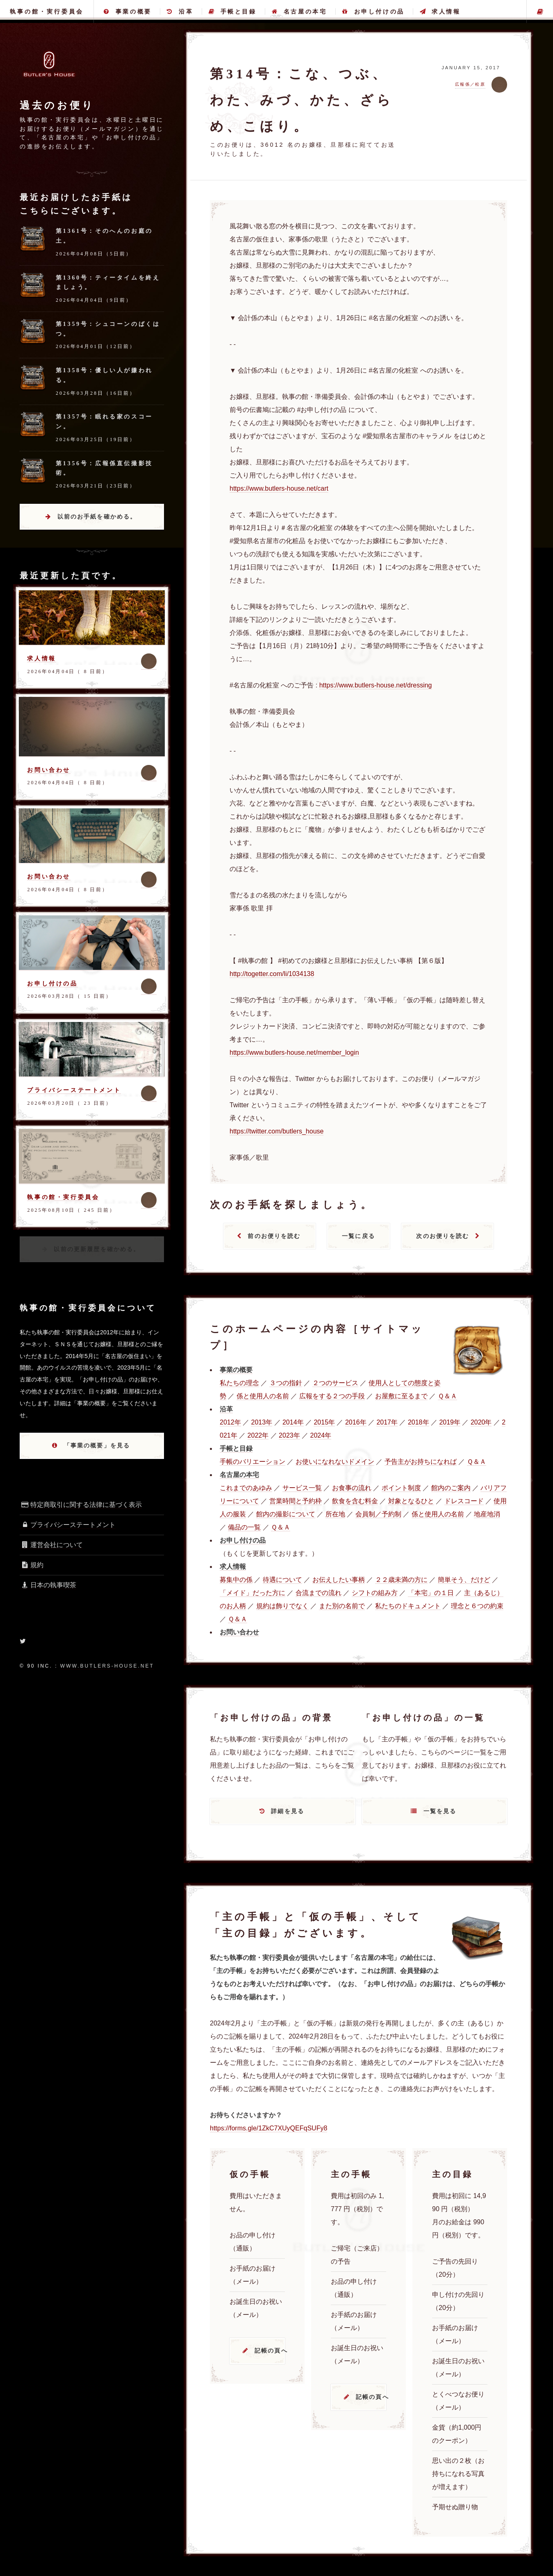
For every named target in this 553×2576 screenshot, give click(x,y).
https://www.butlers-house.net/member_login (294, 1052)
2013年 (261, 1422)
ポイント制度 (401, 1487)
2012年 (230, 1422)
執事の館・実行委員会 (47, 11)
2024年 (321, 1435)
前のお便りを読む (274, 1236)
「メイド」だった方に (252, 1592)
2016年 (355, 1422)
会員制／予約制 (378, 1514)
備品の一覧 (244, 1527)
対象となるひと (411, 1500)
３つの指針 (285, 1382)
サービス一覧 (302, 1487)
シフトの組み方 (375, 1592)
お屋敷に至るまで (401, 1396)
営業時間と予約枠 (295, 1500)
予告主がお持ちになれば (421, 1461)
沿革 (180, 11)
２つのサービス (335, 1382)
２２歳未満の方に (401, 1579)
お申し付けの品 (373, 11)
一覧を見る (440, 1811)
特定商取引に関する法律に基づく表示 (81, 1504)
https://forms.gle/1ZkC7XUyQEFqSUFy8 (268, 2128)
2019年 (449, 1422)
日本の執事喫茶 (48, 1585)
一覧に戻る (358, 1236)
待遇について (282, 1579)
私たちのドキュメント (408, 1605)
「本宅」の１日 (431, 1592)
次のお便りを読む (442, 1236)
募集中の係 (236, 1579)
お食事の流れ (351, 1487)
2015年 (324, 1422)
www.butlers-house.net (107, 1666)
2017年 (387, 1422)
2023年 (289, 1435)
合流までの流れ (318, 1592)
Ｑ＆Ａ (447, 1396)
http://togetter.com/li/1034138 (272, 973)
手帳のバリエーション (252, 1461)
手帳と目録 (233, 11)
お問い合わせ (49, 770)
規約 (31, 1564)
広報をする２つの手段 (332, 1396)
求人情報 (440, 11)
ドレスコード (464, 1500)
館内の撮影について (285, 1514)
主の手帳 (540, 11)
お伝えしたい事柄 (338, 1579)
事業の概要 (128, 11)
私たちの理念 (239, 1382)
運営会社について (51, 1544)
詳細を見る (287, 1811)
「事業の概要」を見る (97, 1445)
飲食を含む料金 (355, 1500)
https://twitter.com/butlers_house (276, 1131)
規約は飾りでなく (282, 1605)
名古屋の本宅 (299, 11)
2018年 (418, 1422)
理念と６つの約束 (477, 1605)
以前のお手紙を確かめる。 (97, 516)
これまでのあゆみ (246, 1487)
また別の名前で (342, 1605)
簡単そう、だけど (464, 1579)
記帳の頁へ (270, 2350)
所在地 (335, 1514)
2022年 (258, 1435)
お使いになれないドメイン (335, 1461)
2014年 (293, 1422)
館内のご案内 (451, 1487)
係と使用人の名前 (263, 1396)
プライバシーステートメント (74, 1090)
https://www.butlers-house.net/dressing (375, 685)
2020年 (481, 1422)
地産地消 (487, 1514)
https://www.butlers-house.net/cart (279, 488)
